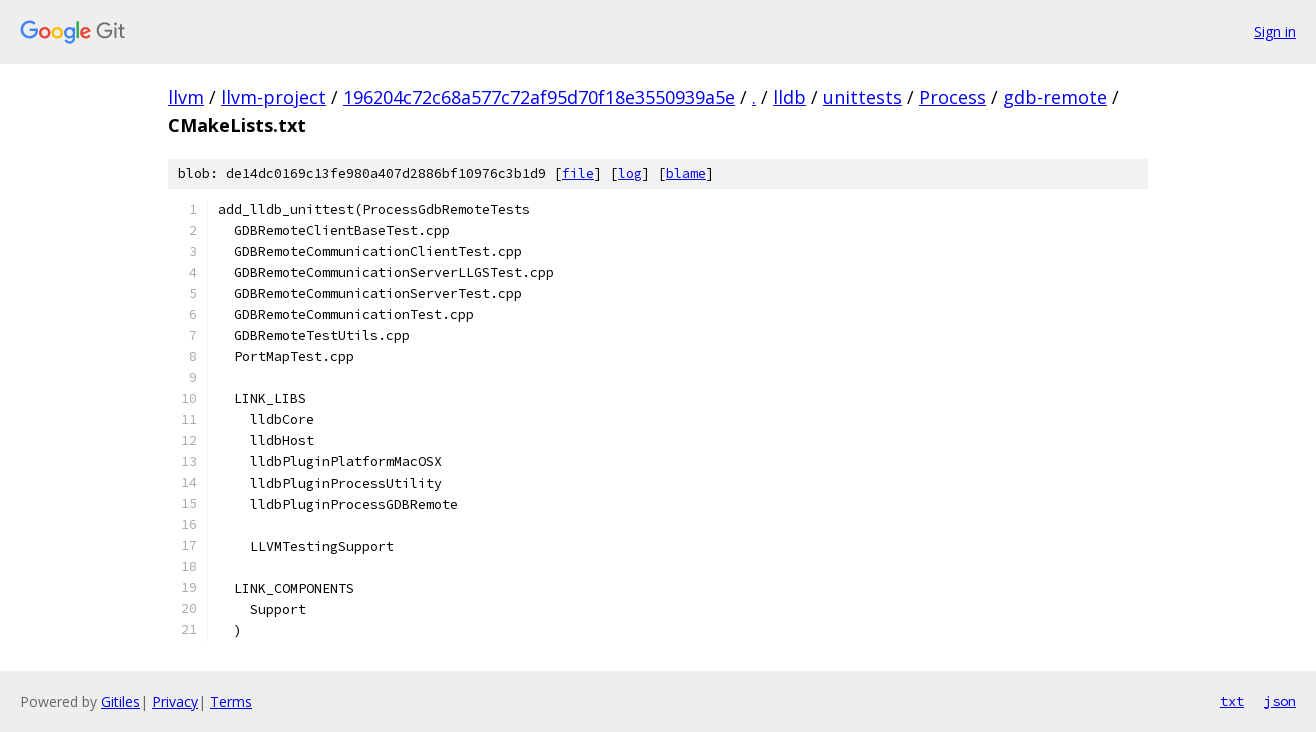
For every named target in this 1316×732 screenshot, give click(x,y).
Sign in (1275, 31)
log (630, 173)
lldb (789, 97)
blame (686, 173)
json (1280, 701)
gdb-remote (1055, 97)
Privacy (175, 701)
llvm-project (273, 97)
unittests (862, 97)
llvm (186, 97)
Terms (231, 701)
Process (952, 97)
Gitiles (120, 701)
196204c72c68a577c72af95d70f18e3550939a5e (539, 97)
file (578, 173)
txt (1232, 701)
